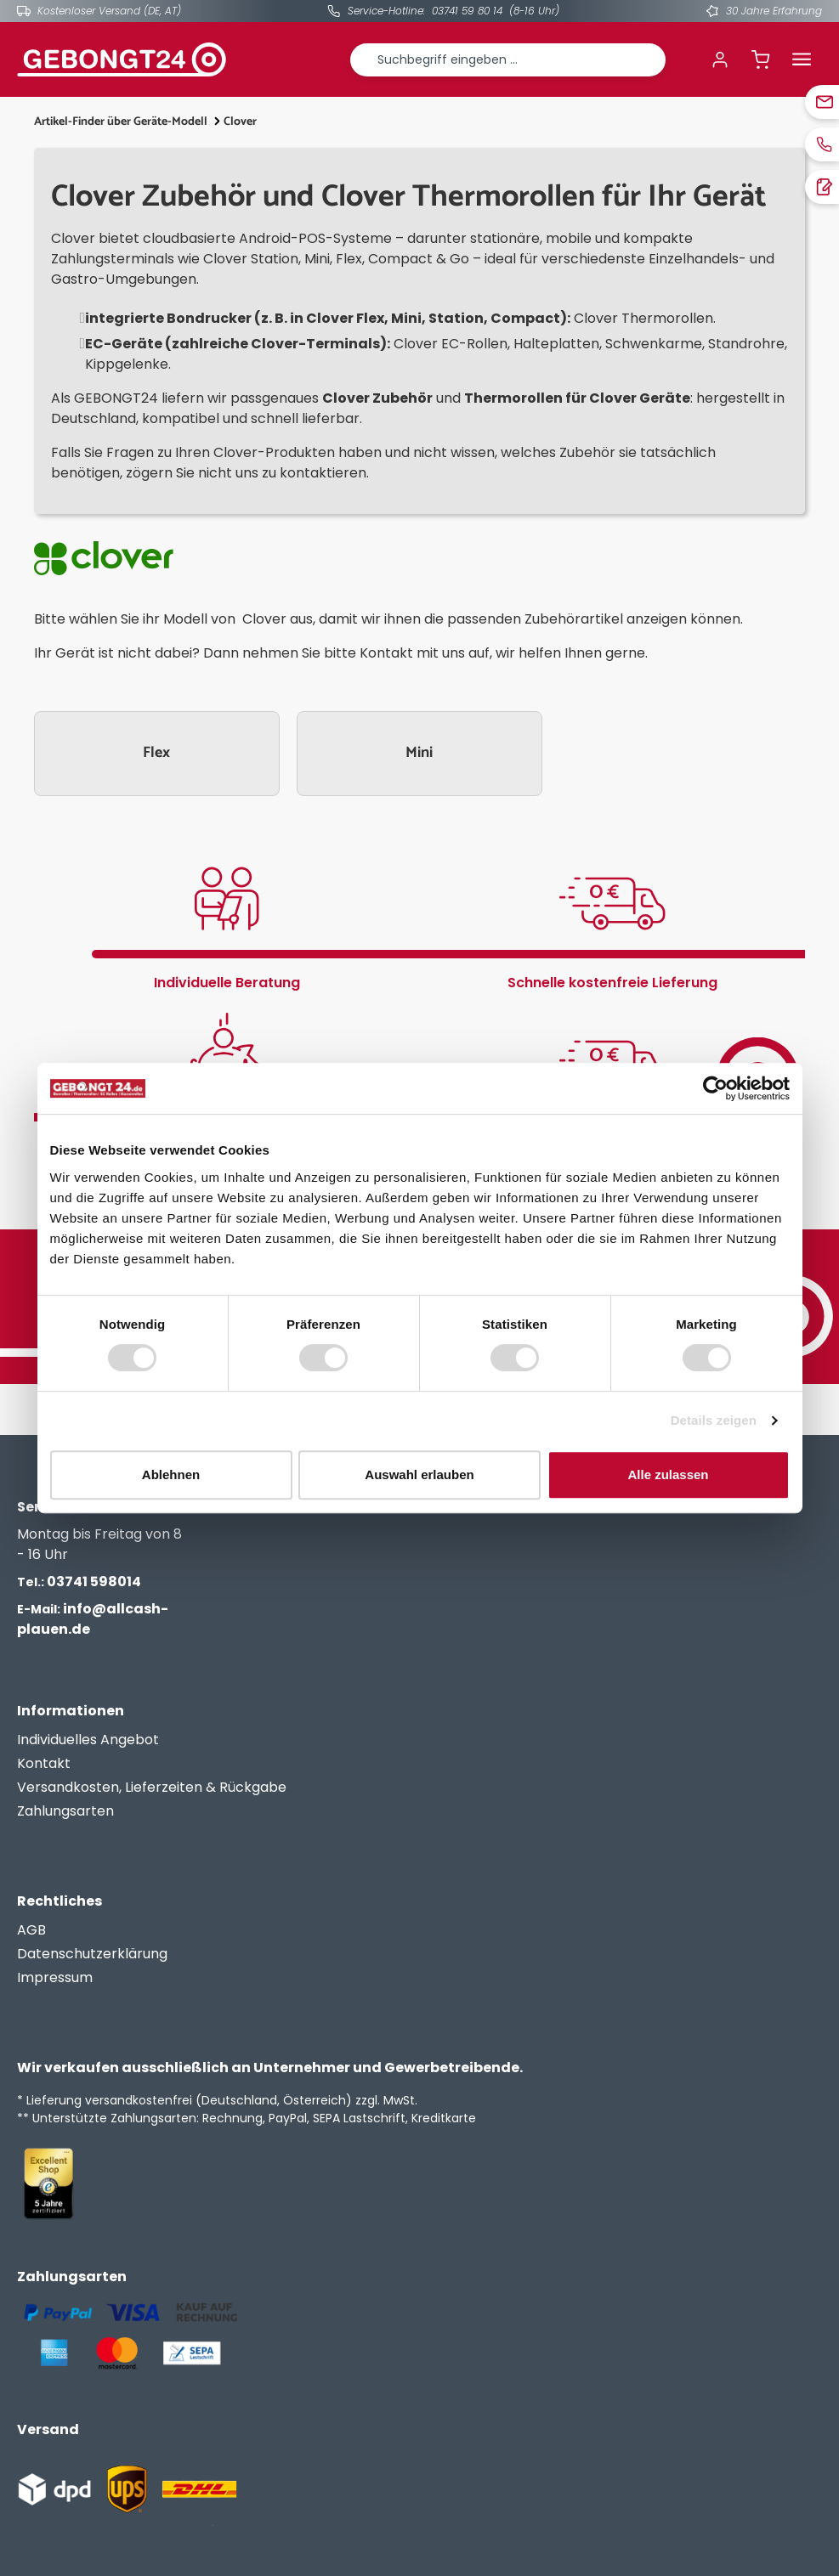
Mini (419, 752)
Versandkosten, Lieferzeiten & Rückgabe (151, 1787)
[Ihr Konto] (720, 59)
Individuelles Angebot (88, 1739)
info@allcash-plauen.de (92, 1619)
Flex (156, 752)
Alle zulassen (667, 1474)
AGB (31, 1930)
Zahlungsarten (65, 1811)
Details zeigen (714, 1420)
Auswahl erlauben (419, 1474)
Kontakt (44, 1763)
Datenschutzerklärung (92, 1953)
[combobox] (508, 59)
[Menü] (801, 59)
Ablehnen (171, 1474)
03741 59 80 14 (467, 10)
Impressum (55, 1977)
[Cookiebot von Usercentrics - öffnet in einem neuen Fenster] (715, 1088)
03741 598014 (79, 1581)
